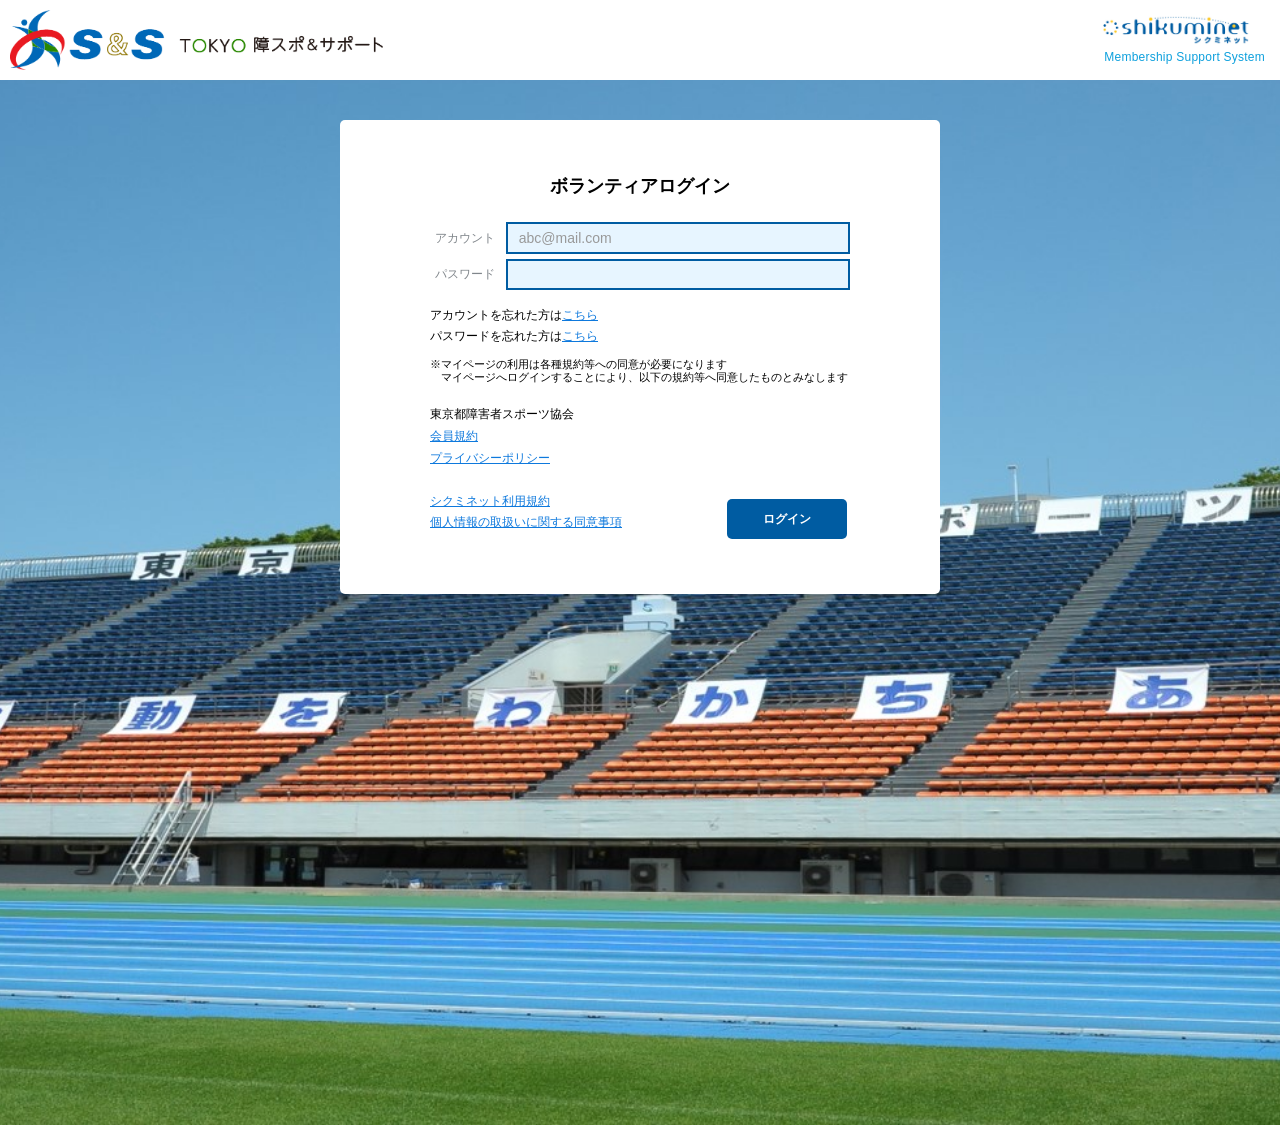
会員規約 (454, 436)
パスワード (465, 274)
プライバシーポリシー (490, 458)
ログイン (787, 519)
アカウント (465, 238)
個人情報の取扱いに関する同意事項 (526, 522)
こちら (580, 315)
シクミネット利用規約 (490, 501)
